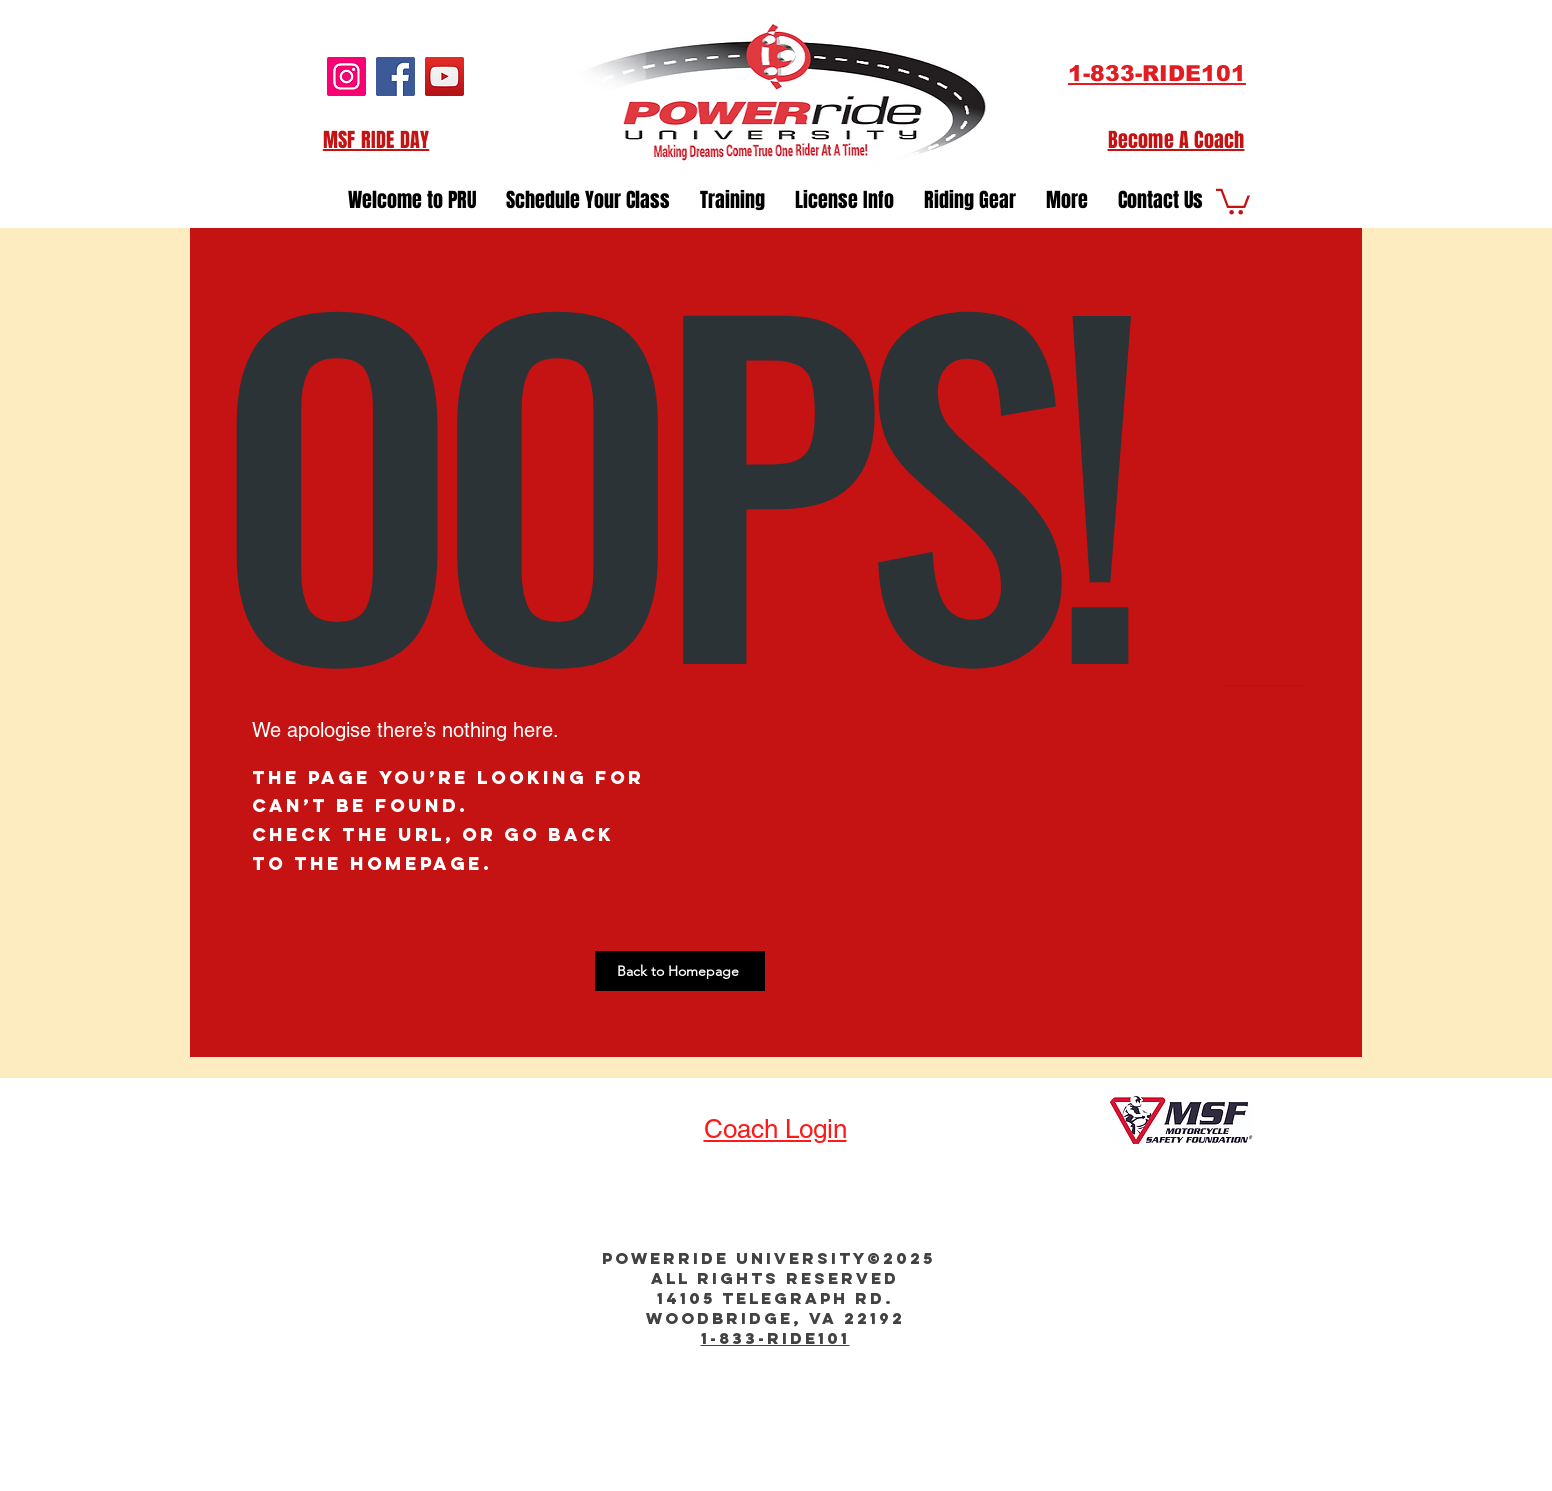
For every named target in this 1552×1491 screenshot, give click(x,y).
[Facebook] (395, 76)
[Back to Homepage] (680, 971)
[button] (1160, 194)
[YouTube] (444, 76)
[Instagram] (346, 76)
